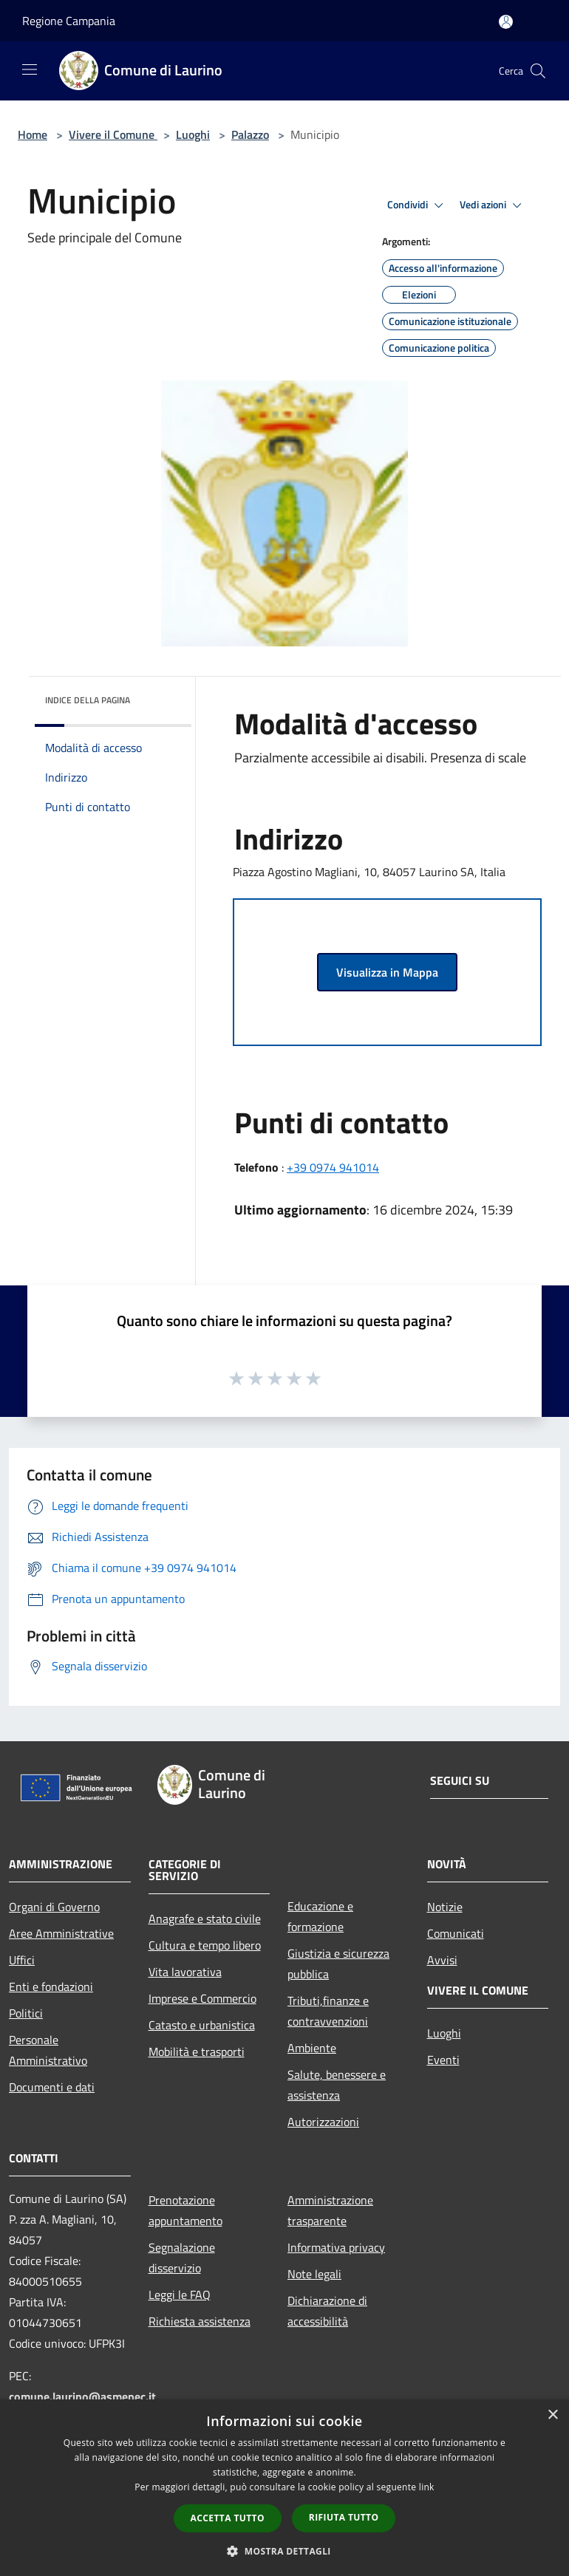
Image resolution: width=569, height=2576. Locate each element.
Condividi (417, 205)
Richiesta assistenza (200, 2321)
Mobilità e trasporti (197, 2051)
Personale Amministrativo (48, 2050)
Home (32, 134)
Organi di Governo (54, 1907)
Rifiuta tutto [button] (344, 2517)
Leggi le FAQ (180, 2294)
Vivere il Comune (113, 134)
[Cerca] (538, 71)
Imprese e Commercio (202, 1998)
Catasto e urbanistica (202, 2025)
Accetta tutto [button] (228, 2518)
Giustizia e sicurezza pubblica (338, 1963)
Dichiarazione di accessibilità (327, 2311)
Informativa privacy (336, 2247)
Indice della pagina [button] (87, 700)
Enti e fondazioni (51, 1986)
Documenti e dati (52, 2087)
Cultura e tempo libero (205, 1945)
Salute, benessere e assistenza (336, 2085)
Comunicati (455, 1933)
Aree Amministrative (61, 1933)
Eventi (443, 2059)
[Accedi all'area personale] (505, 21)
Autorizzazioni (323, 2122)
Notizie (445, 1907)
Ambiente (311, 2048)
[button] (284, 2550)
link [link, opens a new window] (427, 2487)
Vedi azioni (493, 205)
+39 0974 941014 (333, 1167)
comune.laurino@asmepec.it (82, 2396)
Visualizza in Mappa (387, 972)
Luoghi (193, 134)
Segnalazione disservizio (182, 2257)
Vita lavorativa (185, 1972)
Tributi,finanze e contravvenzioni (328, 2011)
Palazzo (250, 134)
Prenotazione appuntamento (185, 2210)
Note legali (314, 2274)
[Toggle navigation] (29, 69)
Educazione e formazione (320, 1916)
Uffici (22, 1960)
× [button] (552, 2415)
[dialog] (284, 2487)
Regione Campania (68, 21)
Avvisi (442, 1960)
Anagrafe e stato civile (205, 1918)
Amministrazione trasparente (330, 2210)
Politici (26, 2013)
